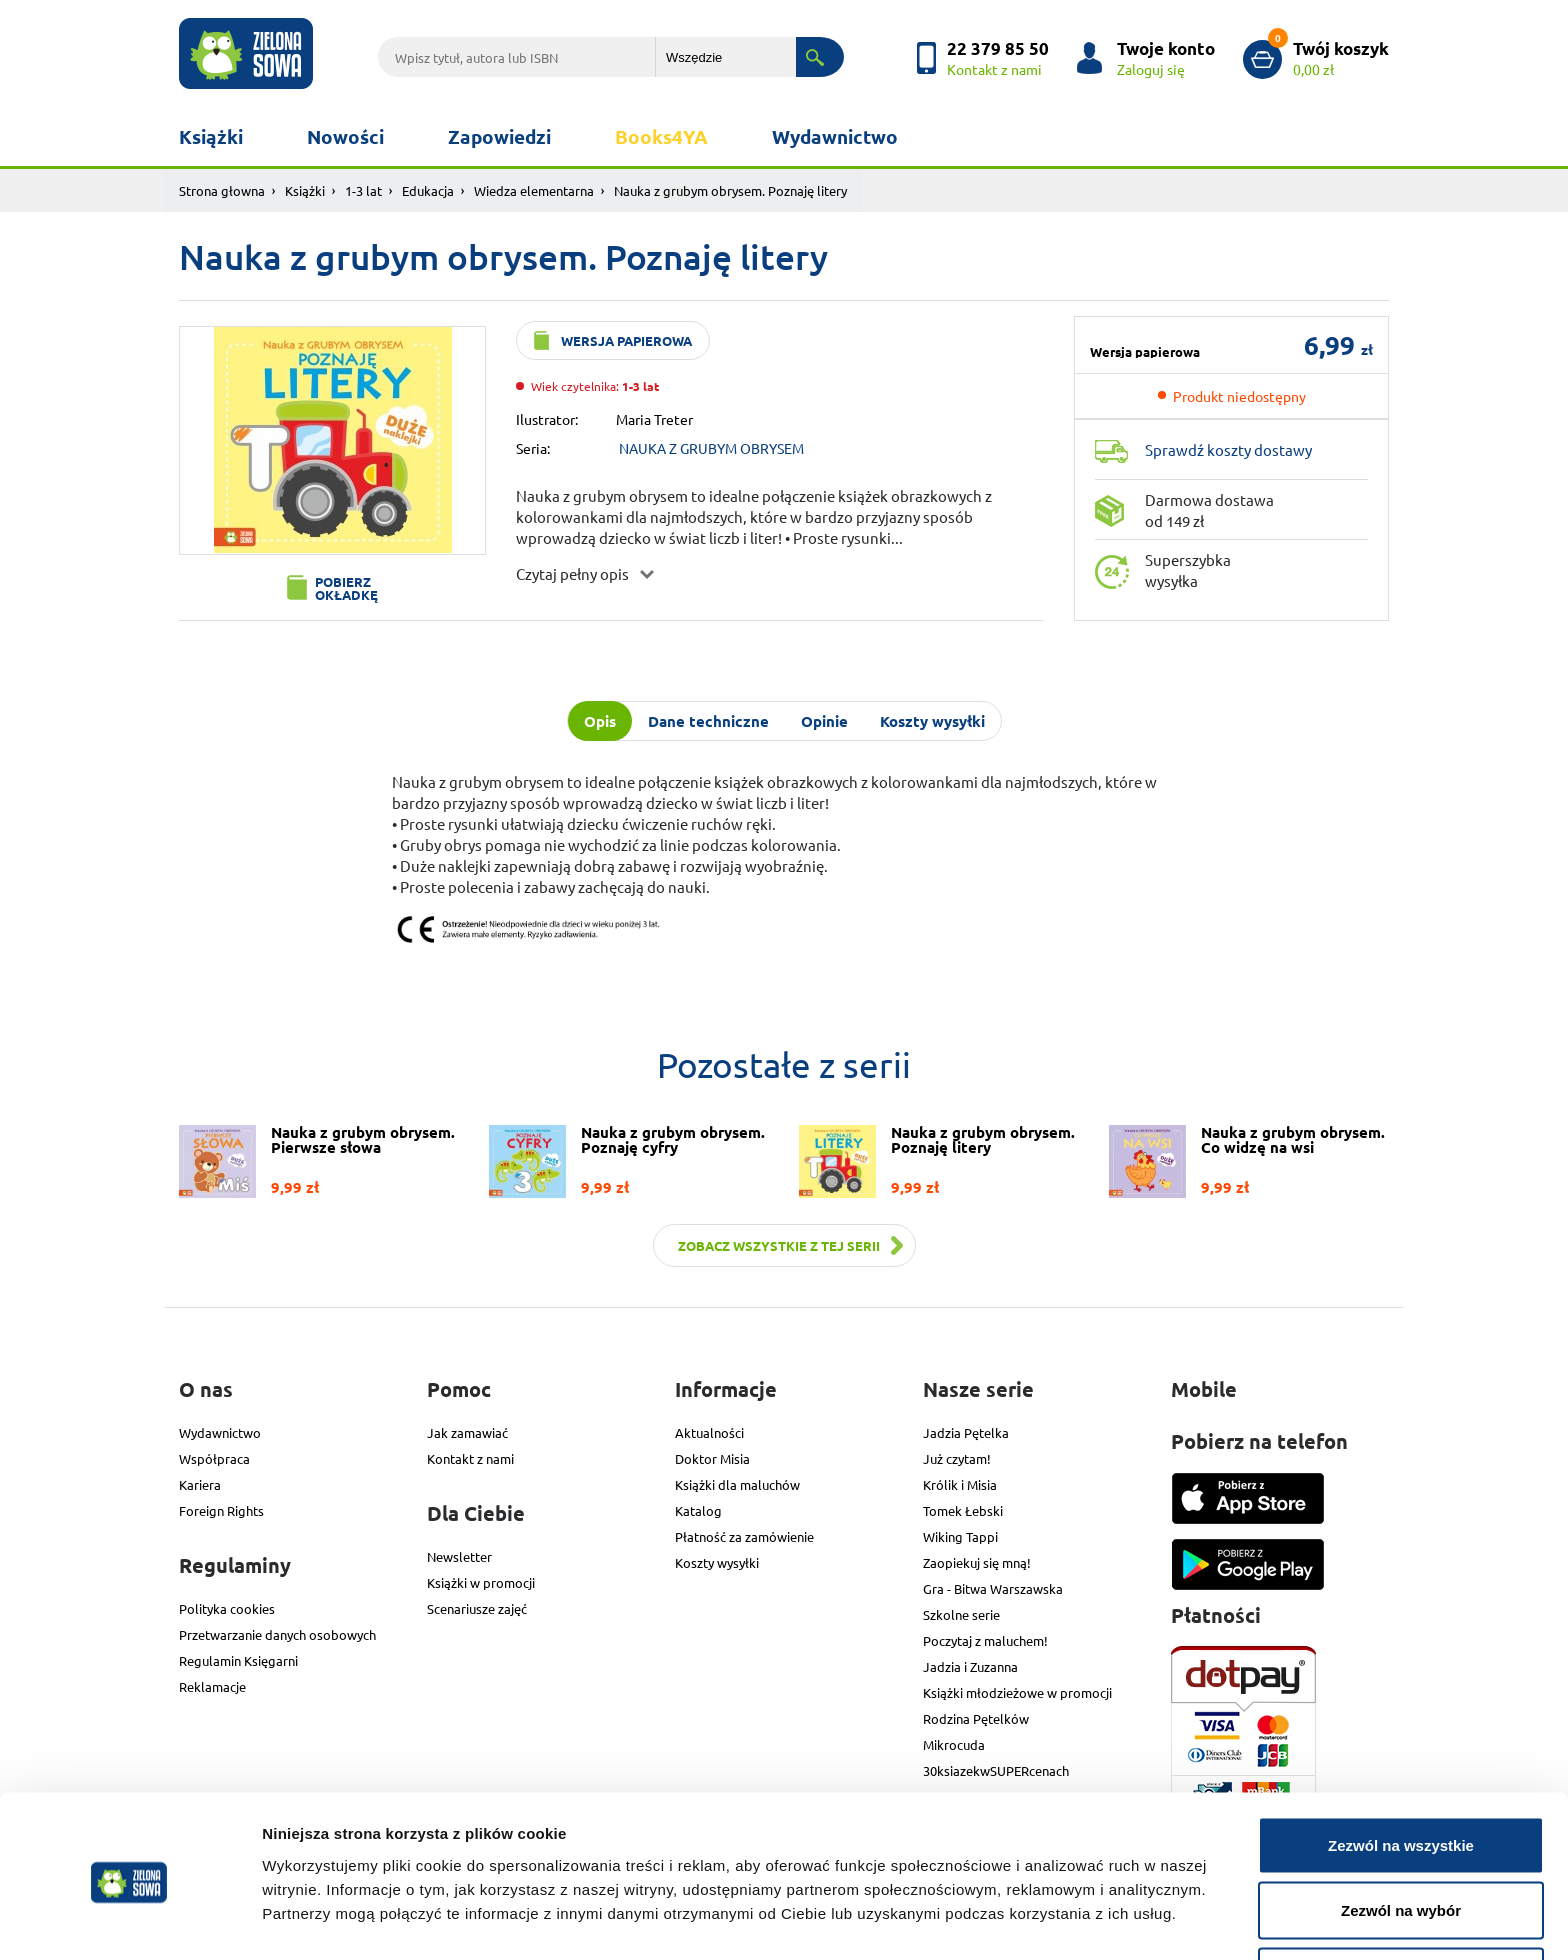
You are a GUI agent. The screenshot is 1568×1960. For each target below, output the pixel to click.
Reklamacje (212, 1686)
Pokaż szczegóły (1067, 1908)
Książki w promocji (481, 1582)
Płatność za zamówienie (744, 1536)
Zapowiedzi (499, 136)
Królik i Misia (960, 1484)
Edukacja (428, 190)
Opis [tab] (600, 721)
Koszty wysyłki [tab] (932, 721)
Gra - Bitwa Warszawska (993, 1588)
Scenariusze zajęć (477, 1608)
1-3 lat (363, 190)
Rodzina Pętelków (976, 1718)
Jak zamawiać (467, 1432)
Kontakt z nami (470, 1458)
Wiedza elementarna (534, 190)
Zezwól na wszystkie (1401, 1775)
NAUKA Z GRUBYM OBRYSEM (711, 448)
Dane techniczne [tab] (708, 721)
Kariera (200, 1484)
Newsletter (459, 1556)
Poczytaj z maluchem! (985, 1640)
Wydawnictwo (835, 136)
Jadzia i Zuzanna (970, 1666)
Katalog (698, 1510)
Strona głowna (222, 190)
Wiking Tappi (960, 1536)
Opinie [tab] (824, 721)
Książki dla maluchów (737, 1484)
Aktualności (709, 1432)
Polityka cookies (227, 1608)
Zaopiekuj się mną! (977, 1562)
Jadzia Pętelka (966, 1432)
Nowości (345, 136)
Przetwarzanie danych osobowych (277, 1634)
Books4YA (661, 136)
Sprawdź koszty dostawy (1228, 449)
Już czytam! (957, 1458)
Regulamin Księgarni (238, 1660)
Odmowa (1400, 1906)
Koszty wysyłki (717, 1562)
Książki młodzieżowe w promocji (1017, 1692)
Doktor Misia (712, 1458)
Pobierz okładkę (346, 588)
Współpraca (214, 1458)
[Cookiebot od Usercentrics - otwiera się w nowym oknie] (129, 1921)
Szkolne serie (961, 1614)
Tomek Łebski (963, 1510)
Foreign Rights (221, 1510)
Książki (211, 136)
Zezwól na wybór (1401, 1841)
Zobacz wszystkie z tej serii (779, 1245)
